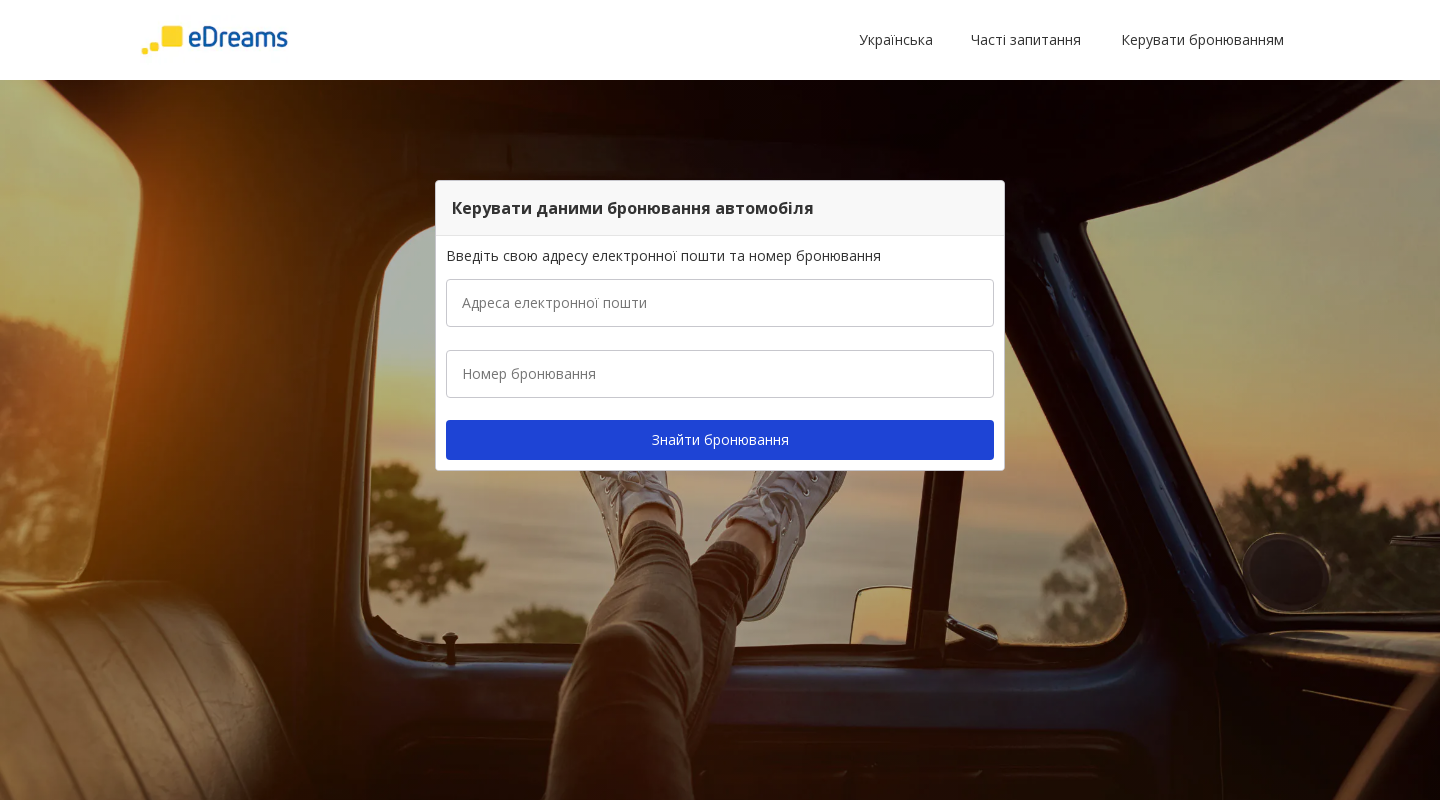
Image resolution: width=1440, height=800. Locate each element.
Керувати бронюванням (1202, 39)
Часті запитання (1026, 39)
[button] (900, 40)
